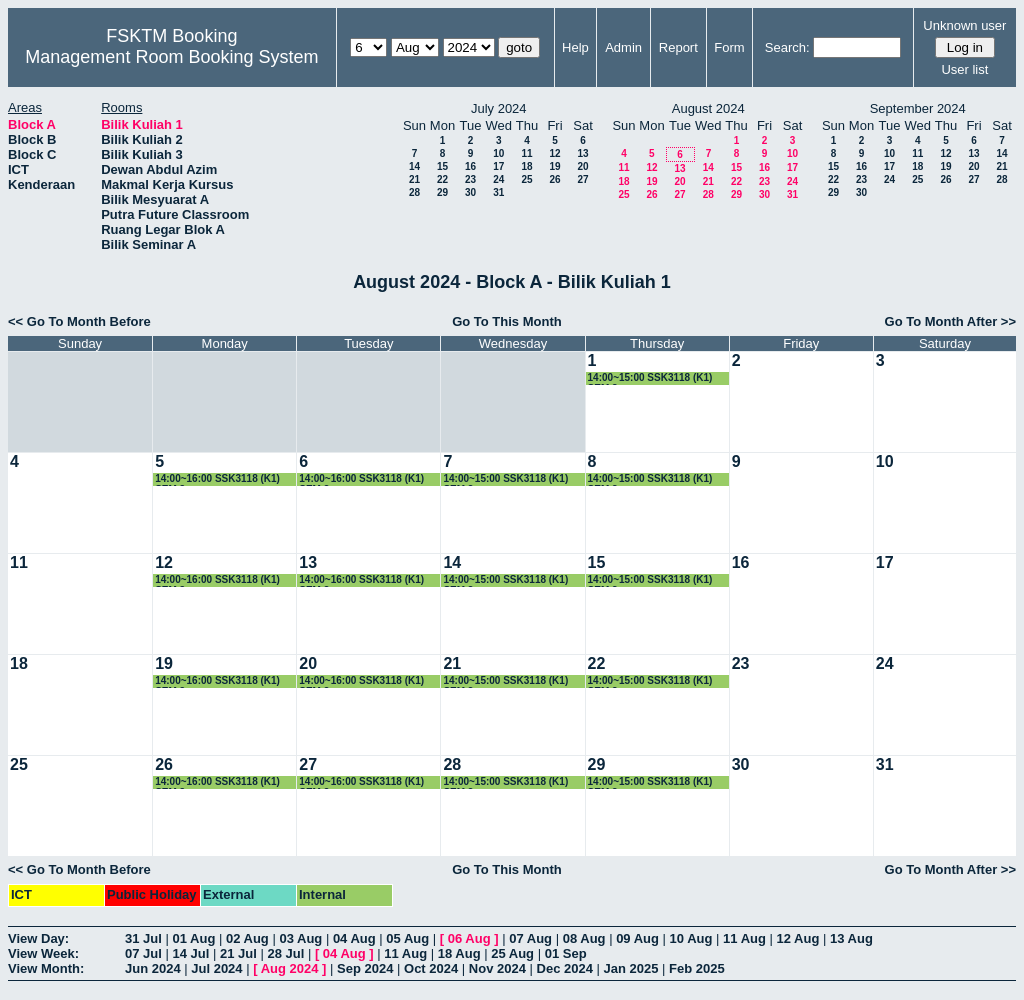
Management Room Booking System (171, 57)
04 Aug (354, 938)
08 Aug (584, 938)
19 (554, 166)
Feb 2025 (697, 968)
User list (964, 69)
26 (554, 179)
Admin (623, 47)
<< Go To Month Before (79, 321)
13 (582, 153)
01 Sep (566, 953)
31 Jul (143, 938)
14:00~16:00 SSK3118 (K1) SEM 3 (217, 479)
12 (554, 153)
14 (414, 166)
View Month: (46, 968)
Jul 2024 (216, 968)
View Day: (38, 938)
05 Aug (407, 938)
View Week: (43, 953)
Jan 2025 (631, 968)
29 (442, 192)
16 (470, 166)
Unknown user (964, 25)
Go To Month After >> (950, 321)
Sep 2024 (365, 968)
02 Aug (247, 938)
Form (729, 47)
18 (526, 166)
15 (442, 166)
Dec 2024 (565, 968)
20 (582, 166)
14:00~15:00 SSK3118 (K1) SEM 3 (650, 378)
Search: (787, 47)
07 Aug (530, 938)
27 (582, 179)
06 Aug (469, 938)
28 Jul (285, 953)
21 (414, 179)
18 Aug (459, 953)
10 (498, 153)
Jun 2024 (153, 968)
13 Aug (851, 938)
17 (498, 166)
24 (498, 179)
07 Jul (143, 953)
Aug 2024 (290, 968)
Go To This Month (507, 321)
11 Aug (744, 938)
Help (575, 47)
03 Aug (300, 938)
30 (470, 192)
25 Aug (512, 953)
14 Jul (190, 953)
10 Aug (691, 938)
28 (414, 192)
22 (442, 179)
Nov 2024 (497, 968)
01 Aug (193, 938)
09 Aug (637, 938)
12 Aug (798, 938)
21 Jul (238, 953)
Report (678, 47)
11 (526, 153)
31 (498, 192)
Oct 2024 (431, 968)
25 (526, 179)
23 (470, 179)
